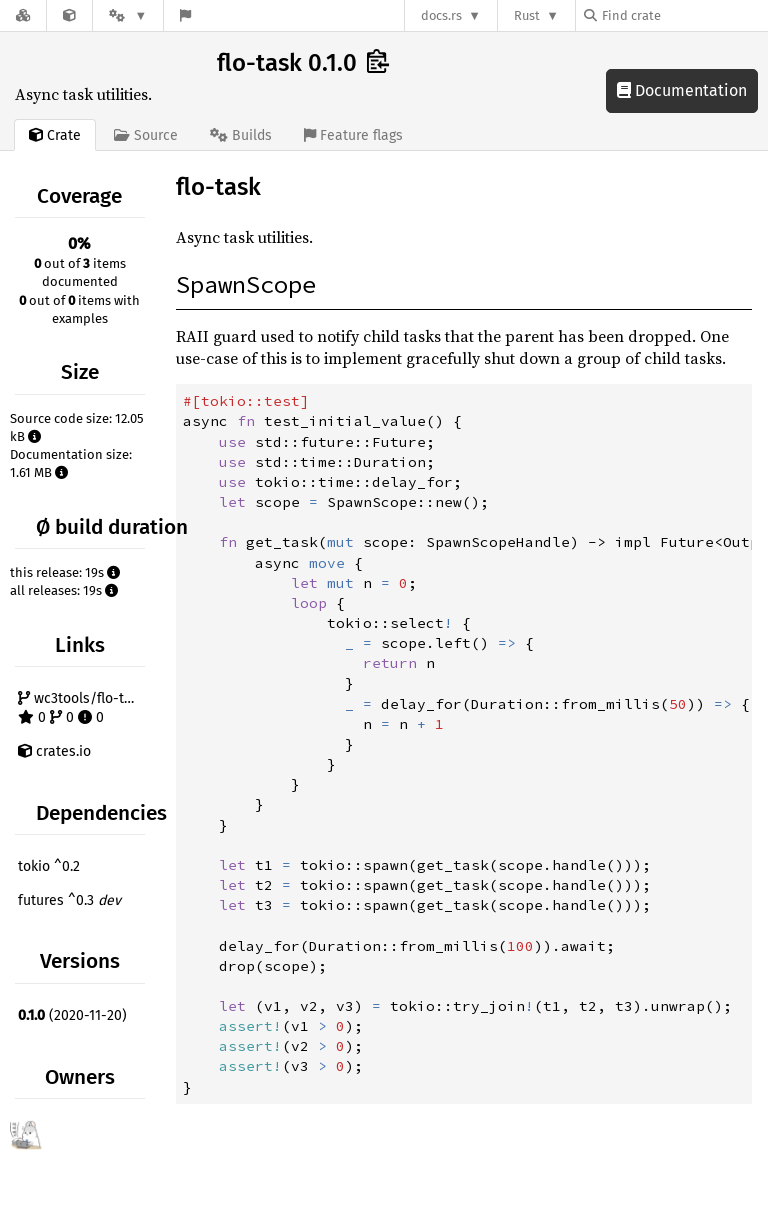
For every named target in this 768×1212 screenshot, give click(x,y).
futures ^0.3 (69, 900)
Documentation (682, 90)
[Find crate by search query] (684, 15)
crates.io (54, 751)
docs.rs (441, 15)
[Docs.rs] (23, 15)
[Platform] (128, 15)
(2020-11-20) (72, 1015)
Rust (527, 15)
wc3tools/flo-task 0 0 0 (82, 708)
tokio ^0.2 (49, 866)
